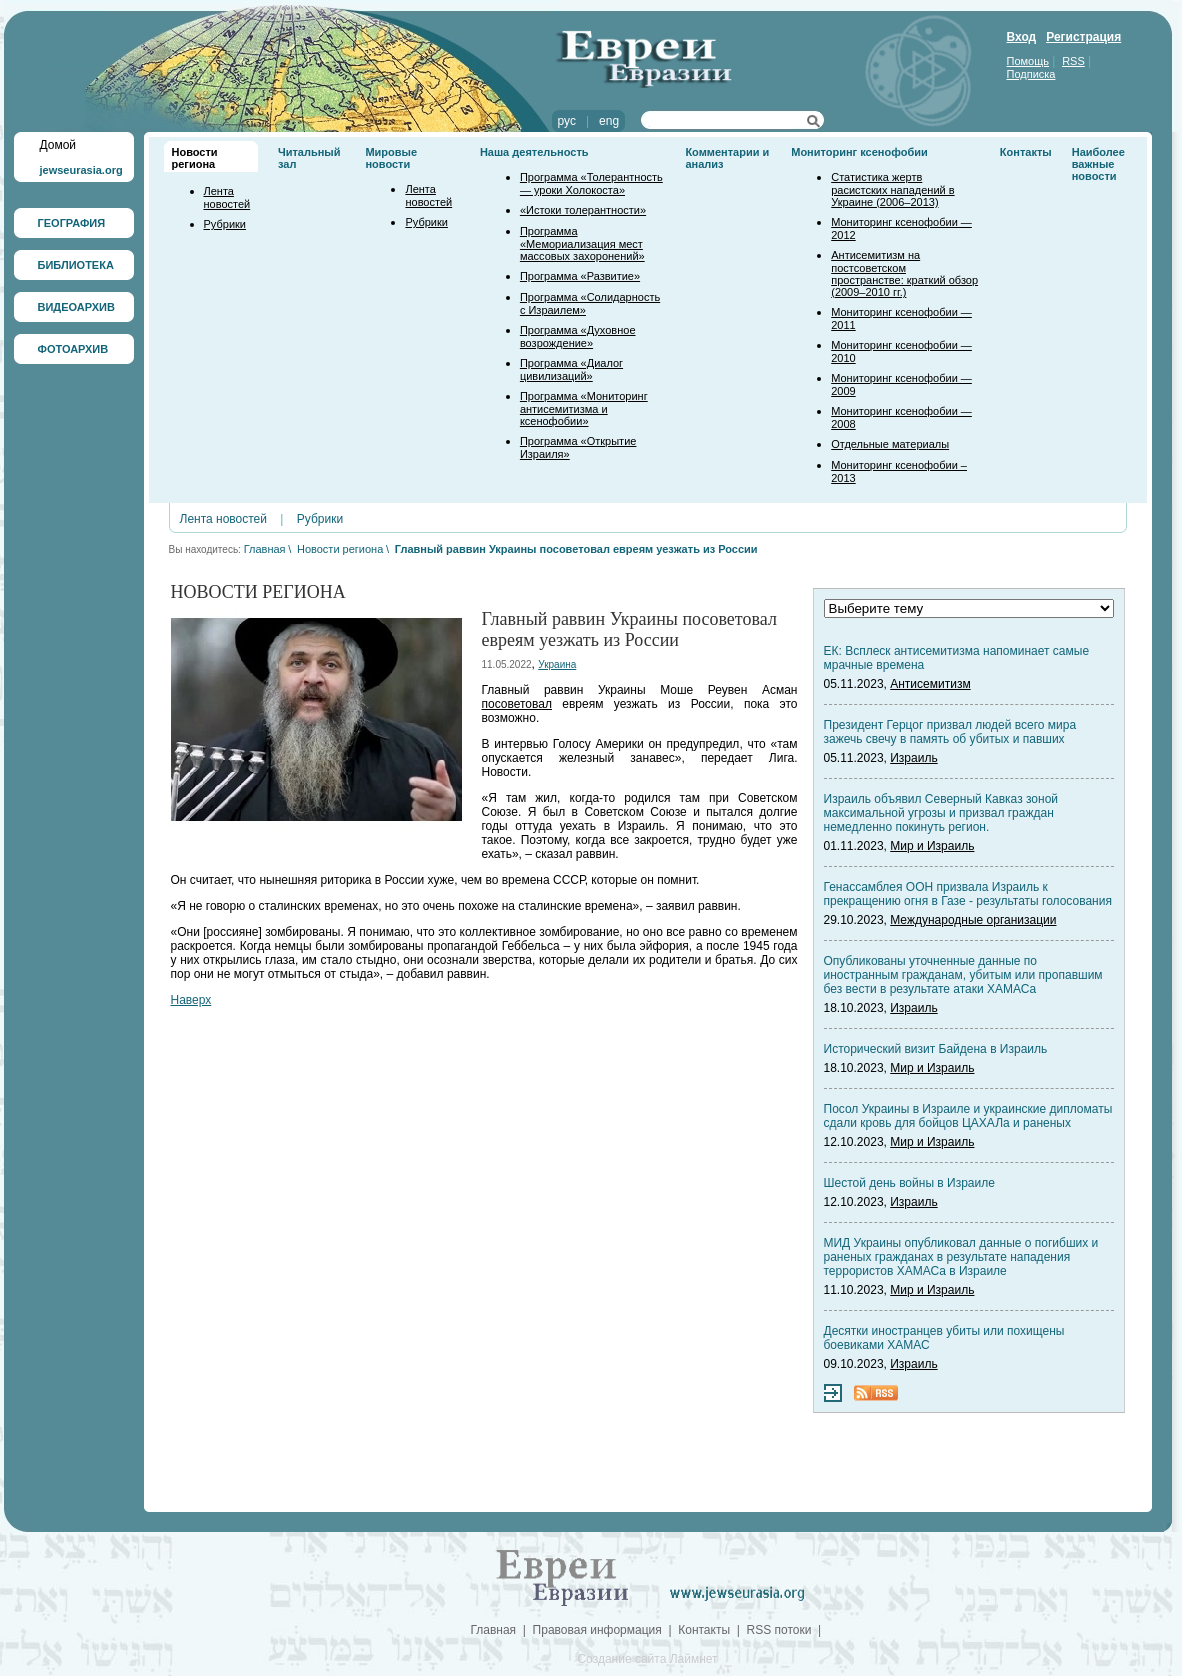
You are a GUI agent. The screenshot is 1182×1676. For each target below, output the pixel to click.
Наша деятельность (534, 152)
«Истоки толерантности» (583, 210)
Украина (557, 664)
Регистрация (1083, 37)
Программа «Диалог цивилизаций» (571, 369)
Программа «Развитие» (580, 276)
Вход (1022, 37)
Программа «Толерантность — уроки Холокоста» (591, 183)
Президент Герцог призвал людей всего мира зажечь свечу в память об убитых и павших (950, 732)
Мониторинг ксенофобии (859, 152)
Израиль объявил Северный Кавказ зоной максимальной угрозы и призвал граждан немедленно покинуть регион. (941, 813)
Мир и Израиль (932, 846)
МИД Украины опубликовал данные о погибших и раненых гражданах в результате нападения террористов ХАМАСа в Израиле (961, 1257)
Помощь (1028, 61)
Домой (58, 145)
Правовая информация (597, 1630)
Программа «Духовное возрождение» (578, 336)
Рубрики (225, 224)
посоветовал (517, 704)
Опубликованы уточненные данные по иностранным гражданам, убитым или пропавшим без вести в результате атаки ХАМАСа (963, 975)
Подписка (1031, 74)
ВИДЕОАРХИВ (76, 307)
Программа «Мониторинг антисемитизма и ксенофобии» (584, 408)
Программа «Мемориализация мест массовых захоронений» (582, 243)
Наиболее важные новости (1098, 164)
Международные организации (973, 920)
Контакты (1026, 152)
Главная (265, 549)
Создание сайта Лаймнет (647, 1659)
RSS (1073, 61)
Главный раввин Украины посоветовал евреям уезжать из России (576, 549)
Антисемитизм (930, 684)
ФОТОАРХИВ (73, 349)
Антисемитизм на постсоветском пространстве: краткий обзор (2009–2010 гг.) (904, 273)
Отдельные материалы (890, 444)
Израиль (913, 758)
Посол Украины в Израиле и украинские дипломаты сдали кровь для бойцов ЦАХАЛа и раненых (968, 1116)
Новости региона (195, 158)
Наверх (191, 1000)
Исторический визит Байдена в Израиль (936, 1049)
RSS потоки (779, 1630)
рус (567, 121)
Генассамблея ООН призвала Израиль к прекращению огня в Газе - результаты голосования (968, 894)
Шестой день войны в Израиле (909, 1183)
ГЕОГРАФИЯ (72, 223)
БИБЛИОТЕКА (76, 265)
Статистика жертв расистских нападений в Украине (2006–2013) (892, 189)
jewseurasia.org (81, 170)
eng (609, 121)
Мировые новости (391, 158)
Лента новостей (227, 197)
